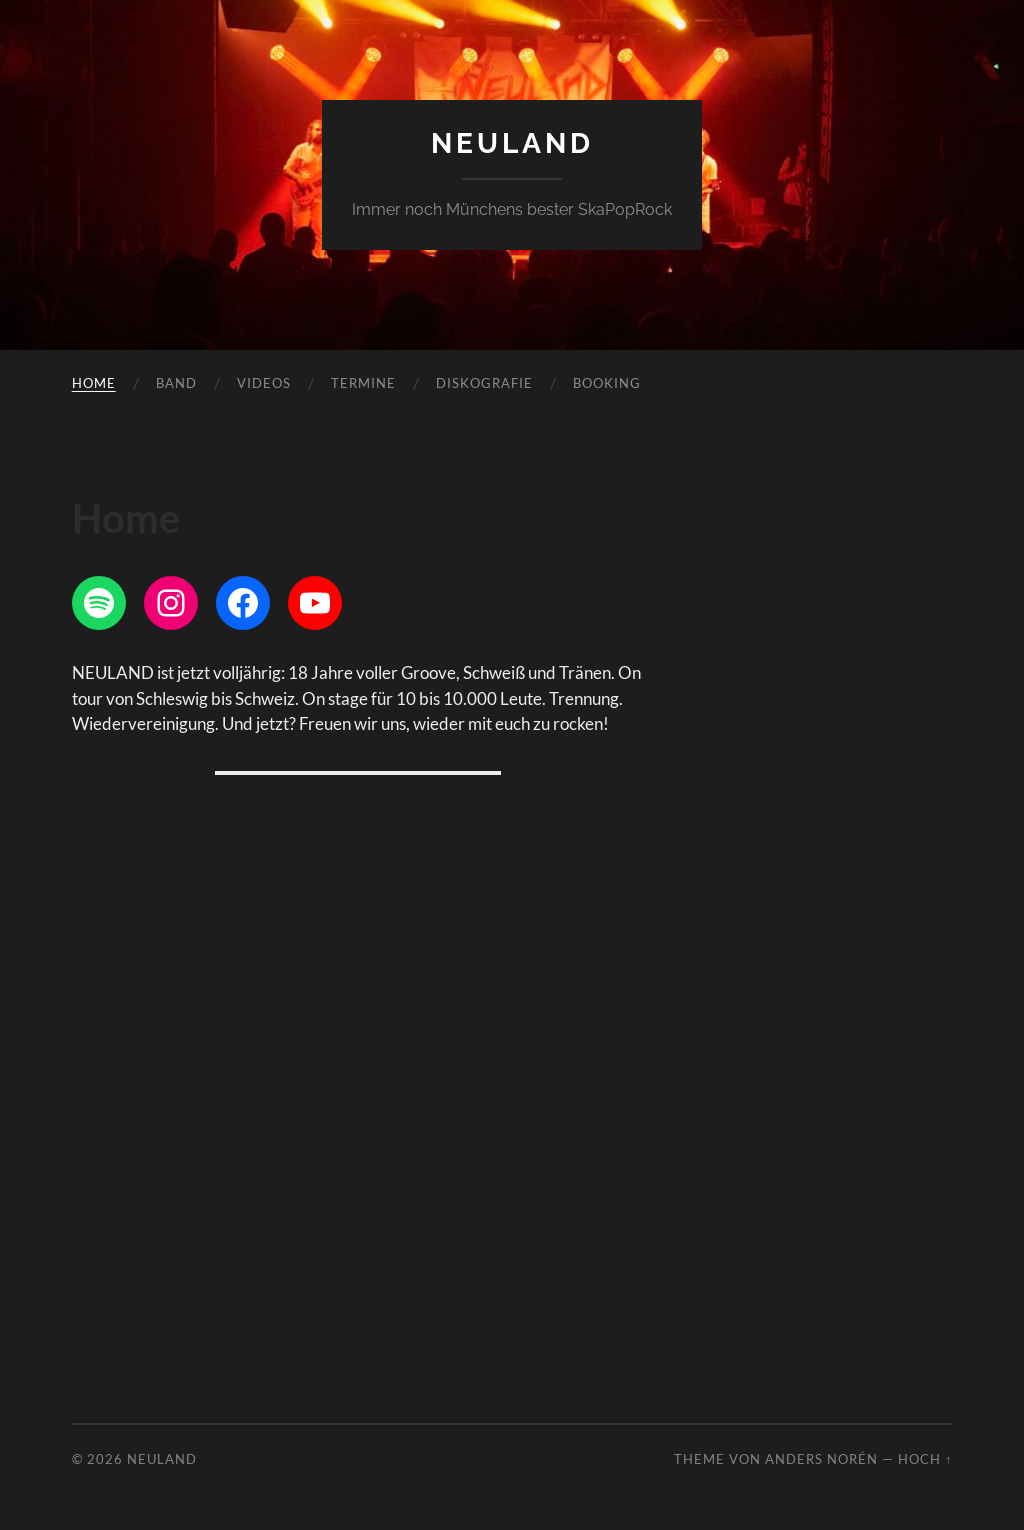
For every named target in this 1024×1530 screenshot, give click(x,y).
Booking (607, 383)
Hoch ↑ (925, 1459)
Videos (264, 383)
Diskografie (484, 383)
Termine (363, 383)
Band (176, 383)
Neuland (512, 143)
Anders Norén (821, 1459)
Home (94, 383)
